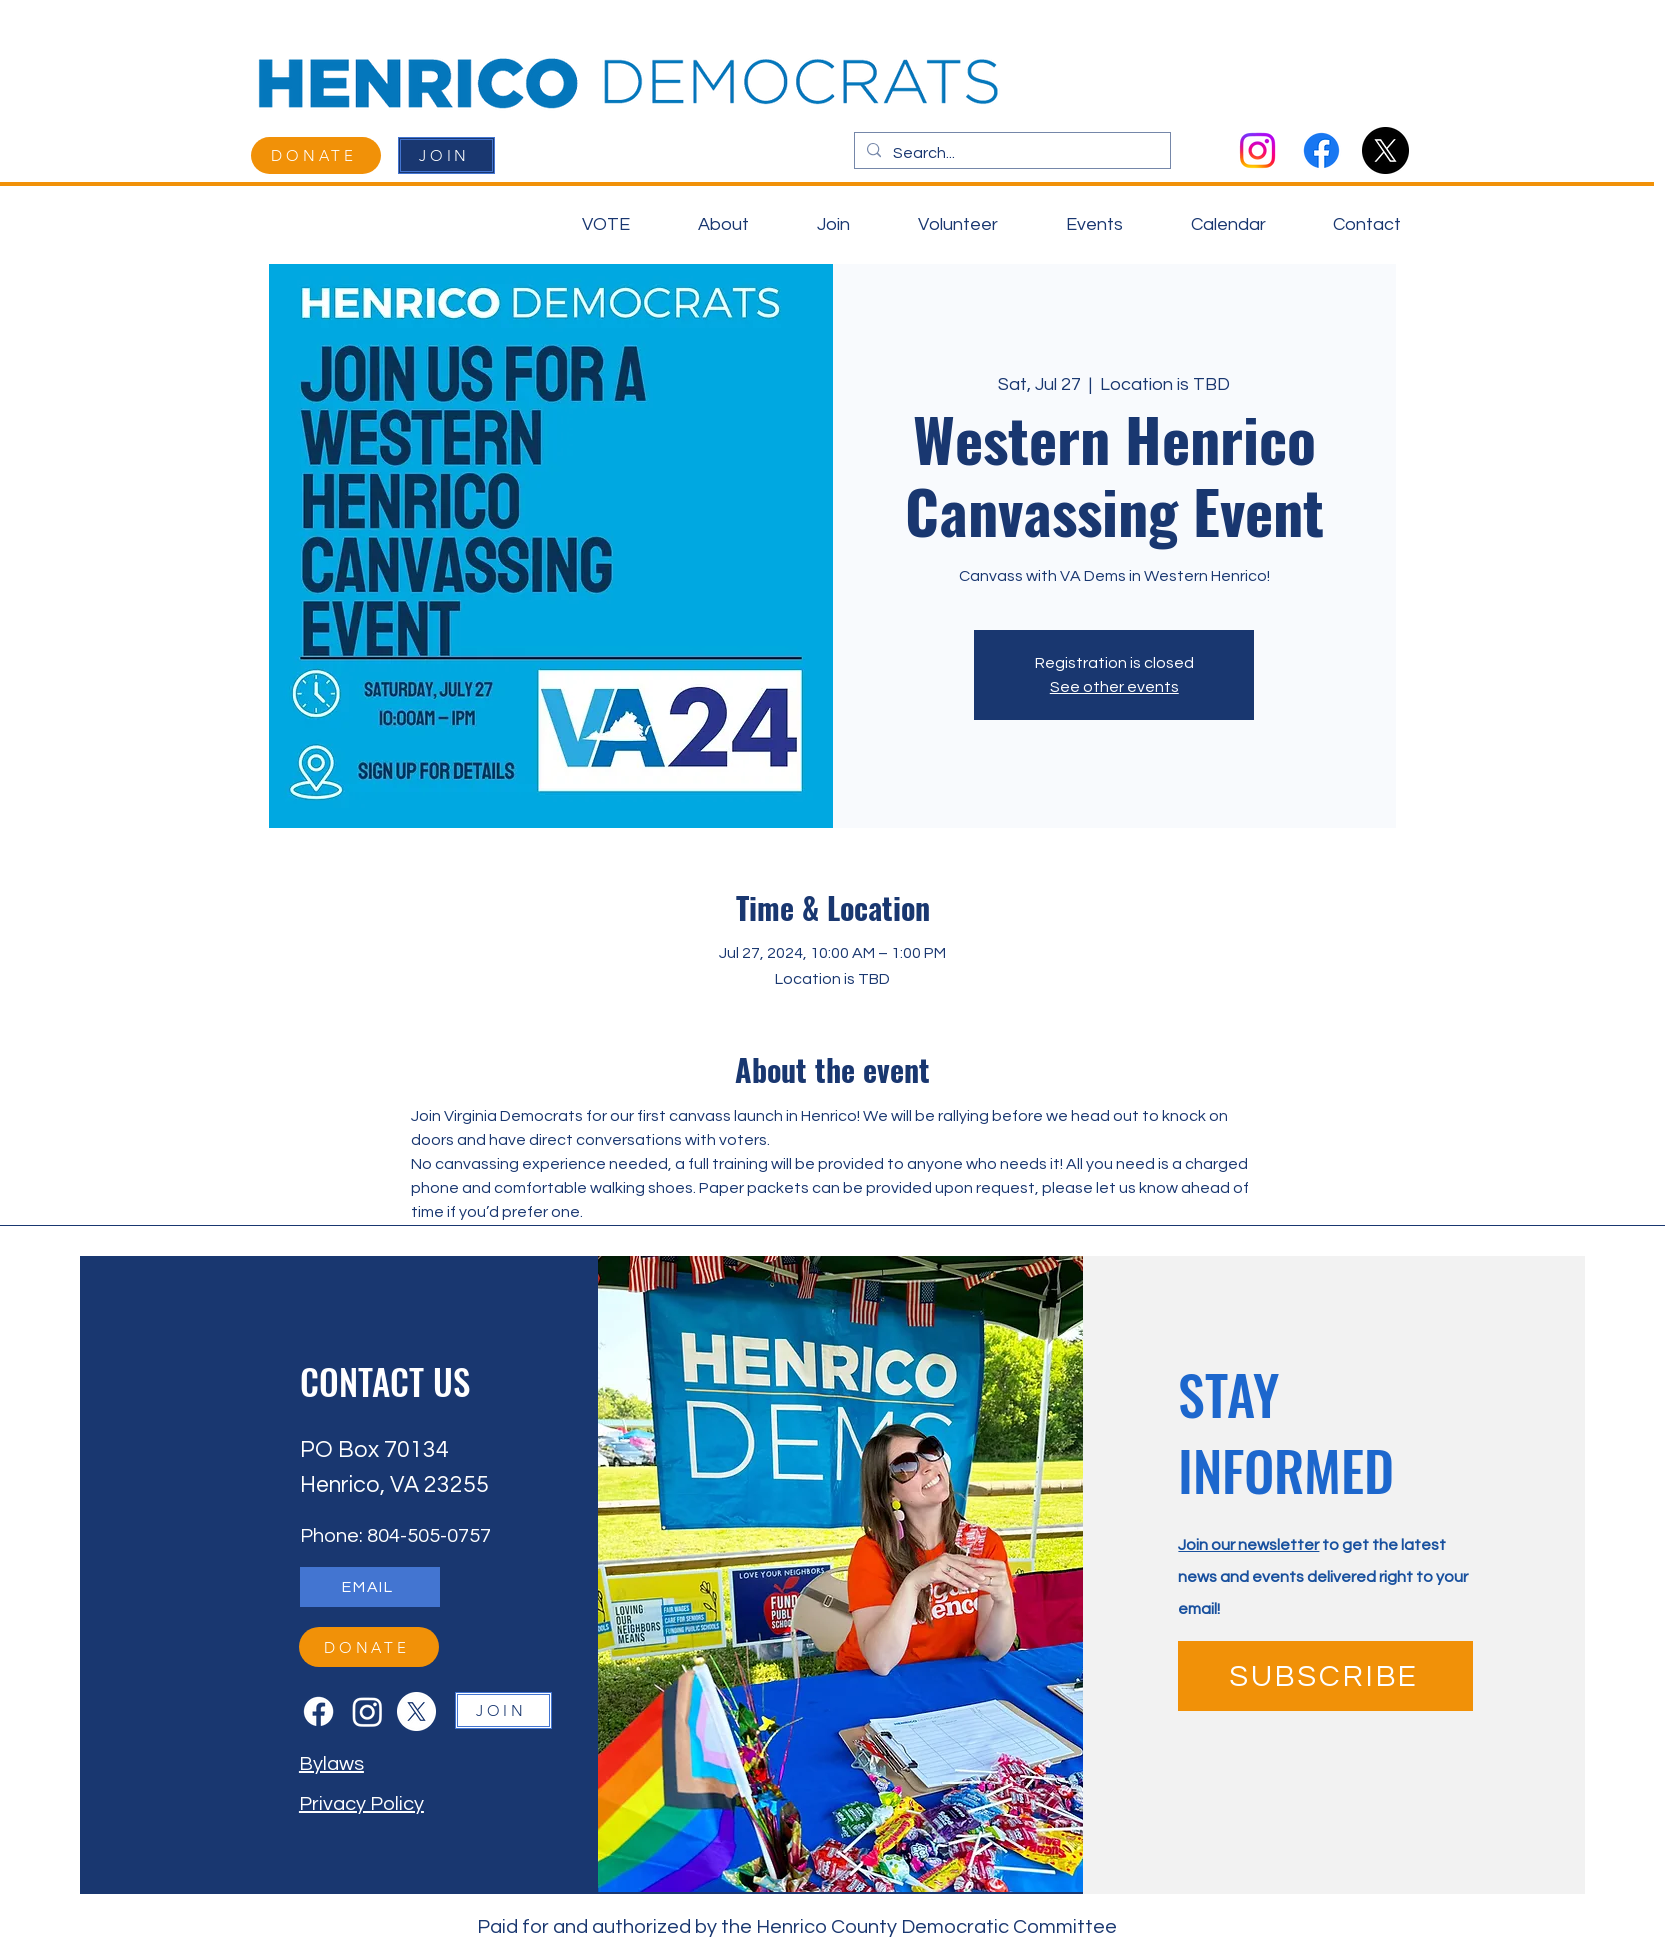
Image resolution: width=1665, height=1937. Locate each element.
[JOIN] (446, 155)
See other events (1114, 687)
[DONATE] (316, 155)
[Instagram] (1257, 150)
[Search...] (1010, 154)
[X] (1385, 150)
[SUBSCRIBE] (1325, 1676)
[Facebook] (1321, 150)
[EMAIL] (370, 1587)
